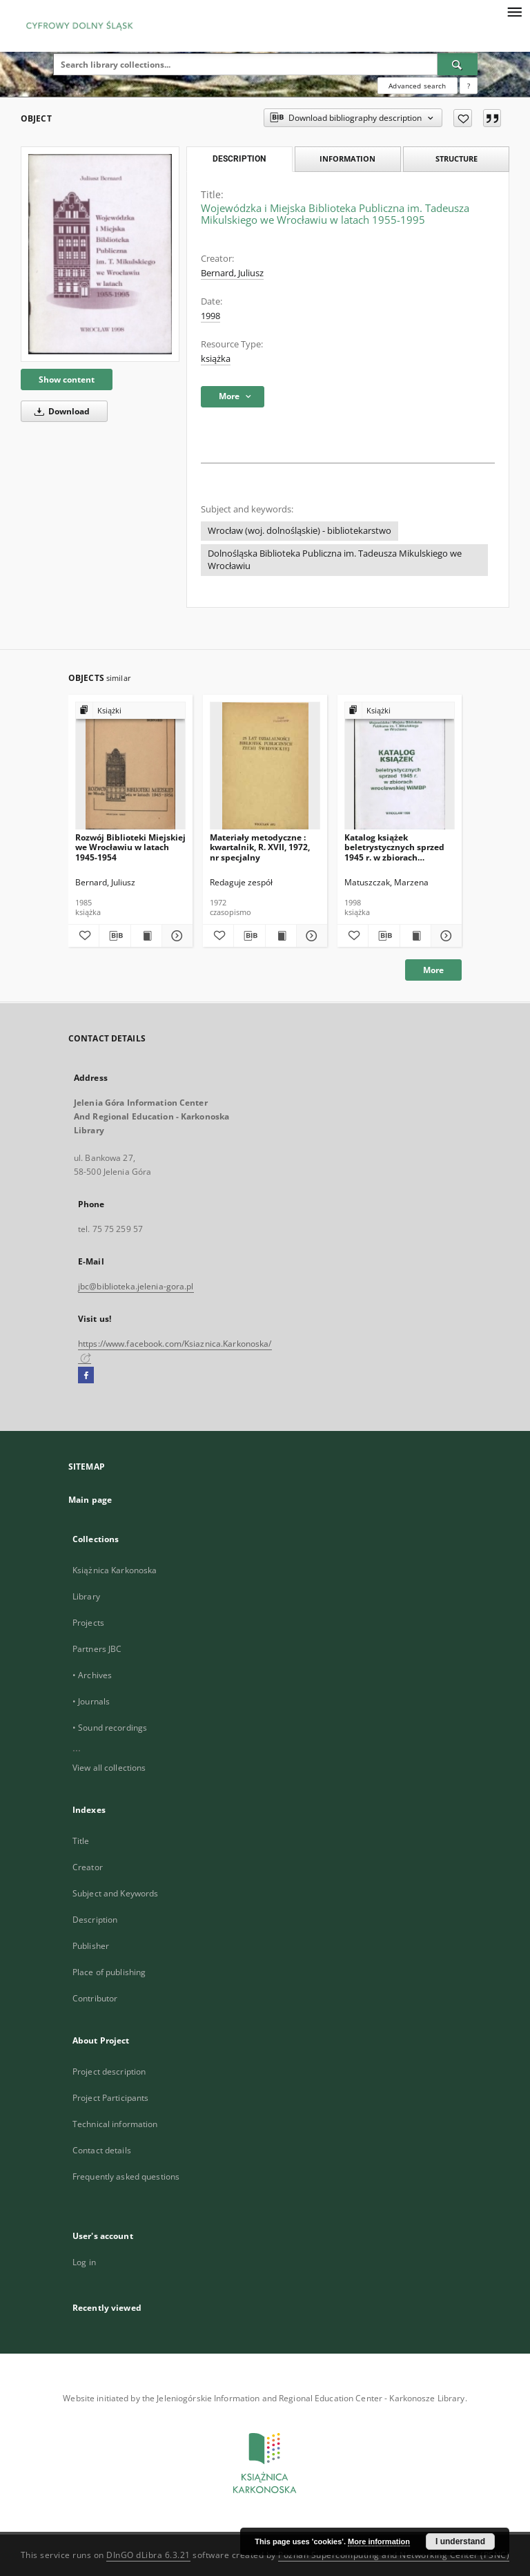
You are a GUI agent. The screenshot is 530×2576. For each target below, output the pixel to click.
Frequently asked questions (125, 2176)
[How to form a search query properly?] (469, 85)
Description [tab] (239, 159)
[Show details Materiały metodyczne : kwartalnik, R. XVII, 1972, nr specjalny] (310, 936)
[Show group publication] (130, 711)
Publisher (90, 1946)
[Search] (458, 64)
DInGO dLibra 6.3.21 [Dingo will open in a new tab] (148, 2555)
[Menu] (514, 11)
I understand (460, 2541)
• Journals (91, 1701)
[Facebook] (86, 1375)
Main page (90, 1500)
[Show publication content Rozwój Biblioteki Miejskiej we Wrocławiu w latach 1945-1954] (146, 936)
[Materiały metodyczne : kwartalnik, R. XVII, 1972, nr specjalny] (265, 766)
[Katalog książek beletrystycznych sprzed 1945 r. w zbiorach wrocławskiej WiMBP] (399, 766)
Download (60, 411)
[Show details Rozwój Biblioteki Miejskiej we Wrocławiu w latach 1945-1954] (175, 936)
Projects (88, 1622)
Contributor (94, 1998)
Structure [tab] (456, 158)
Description (94, 1919)
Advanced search (417, 85)
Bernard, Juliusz (232, 273)
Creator (87, 1867)
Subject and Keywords (115, 1893)
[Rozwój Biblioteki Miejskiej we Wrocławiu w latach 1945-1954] (130, 766)
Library (86, 1596)
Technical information (115, 2124)
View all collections (109, 1768)
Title (81, 1841)
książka (215, 359)
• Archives (92, 1675)
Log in (84, 2262)
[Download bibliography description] (114, 936)
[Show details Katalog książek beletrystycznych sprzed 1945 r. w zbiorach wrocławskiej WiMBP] (444, 936)
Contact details (101, 2150)
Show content (67, 379)
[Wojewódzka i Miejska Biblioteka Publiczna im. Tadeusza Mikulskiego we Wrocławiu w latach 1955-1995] (100, 254)
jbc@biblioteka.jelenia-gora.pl (136, 1286)
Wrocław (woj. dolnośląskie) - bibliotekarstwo (299, 531)
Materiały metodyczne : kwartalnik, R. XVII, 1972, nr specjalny (260, 847)
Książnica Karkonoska (114, 1570)
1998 (210, 316)
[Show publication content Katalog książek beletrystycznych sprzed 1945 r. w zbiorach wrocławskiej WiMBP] (415, 936)
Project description (109, 2071)
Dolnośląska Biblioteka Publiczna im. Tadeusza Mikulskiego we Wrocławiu (335, 560)
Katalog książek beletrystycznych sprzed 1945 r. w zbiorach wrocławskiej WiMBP (394, 847)
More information (379, 2541)
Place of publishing (109, 1972)
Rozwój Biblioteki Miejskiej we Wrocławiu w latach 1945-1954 (130, 847)
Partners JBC (96, 1649)
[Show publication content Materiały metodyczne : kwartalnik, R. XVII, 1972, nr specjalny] (281, 936)
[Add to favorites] (462, 118)
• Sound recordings (109, 1727)
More (433, 970)
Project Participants (110, 2098)
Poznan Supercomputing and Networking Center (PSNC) (393, 2555)
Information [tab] (347, 158)
